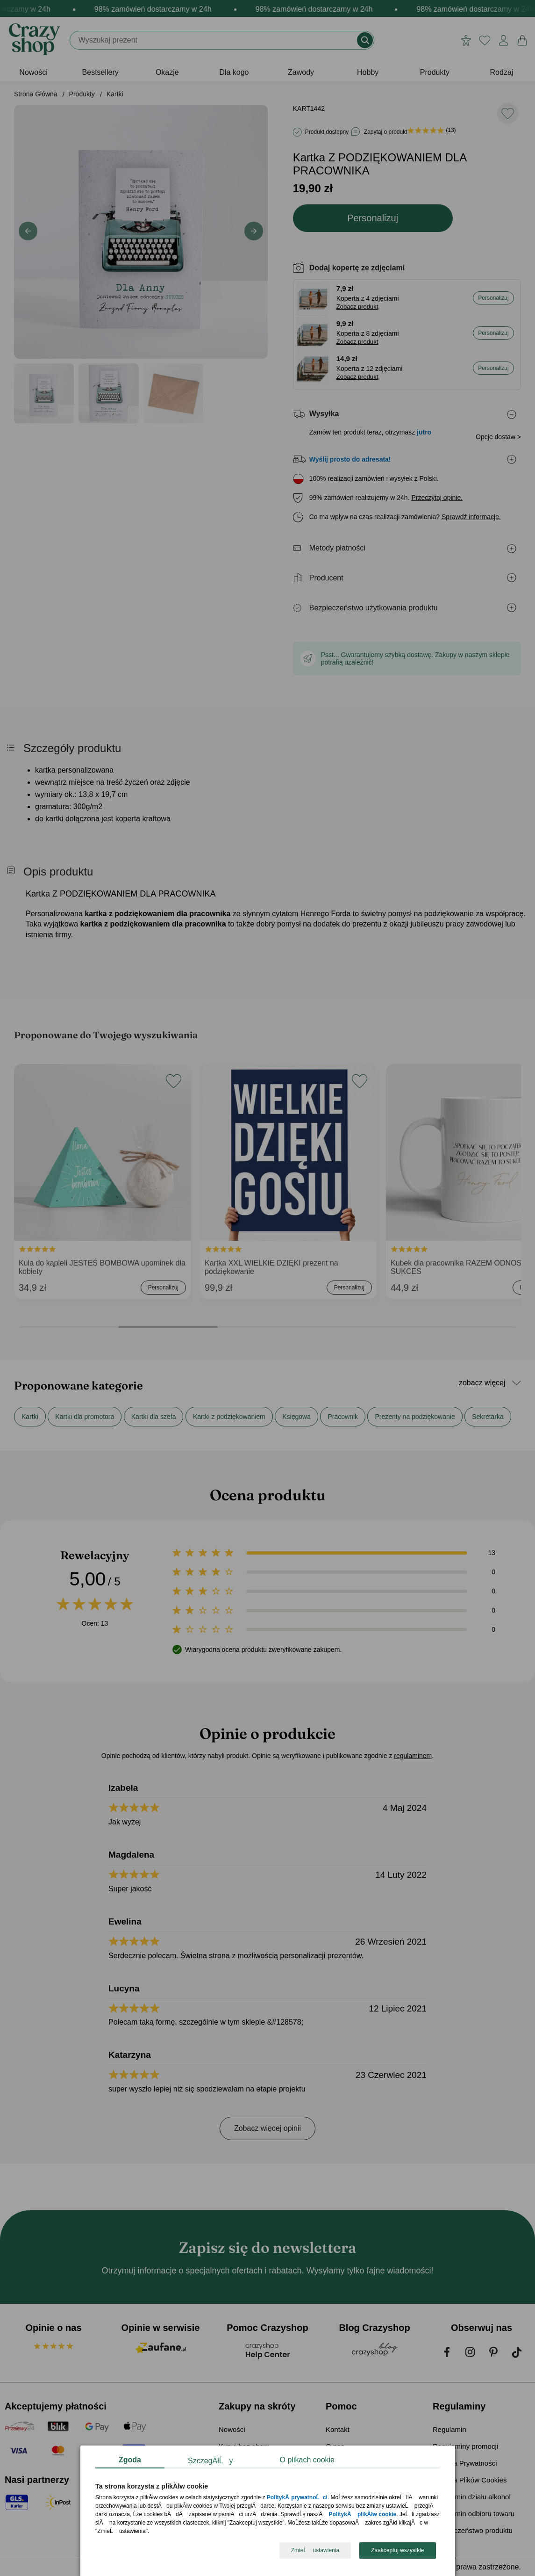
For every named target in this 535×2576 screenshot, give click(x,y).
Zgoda (130, 2460)
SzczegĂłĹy (210, 2461)
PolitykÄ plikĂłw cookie (362, 2514)
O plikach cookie (306, 2460)
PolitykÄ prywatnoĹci (297, 2498)
